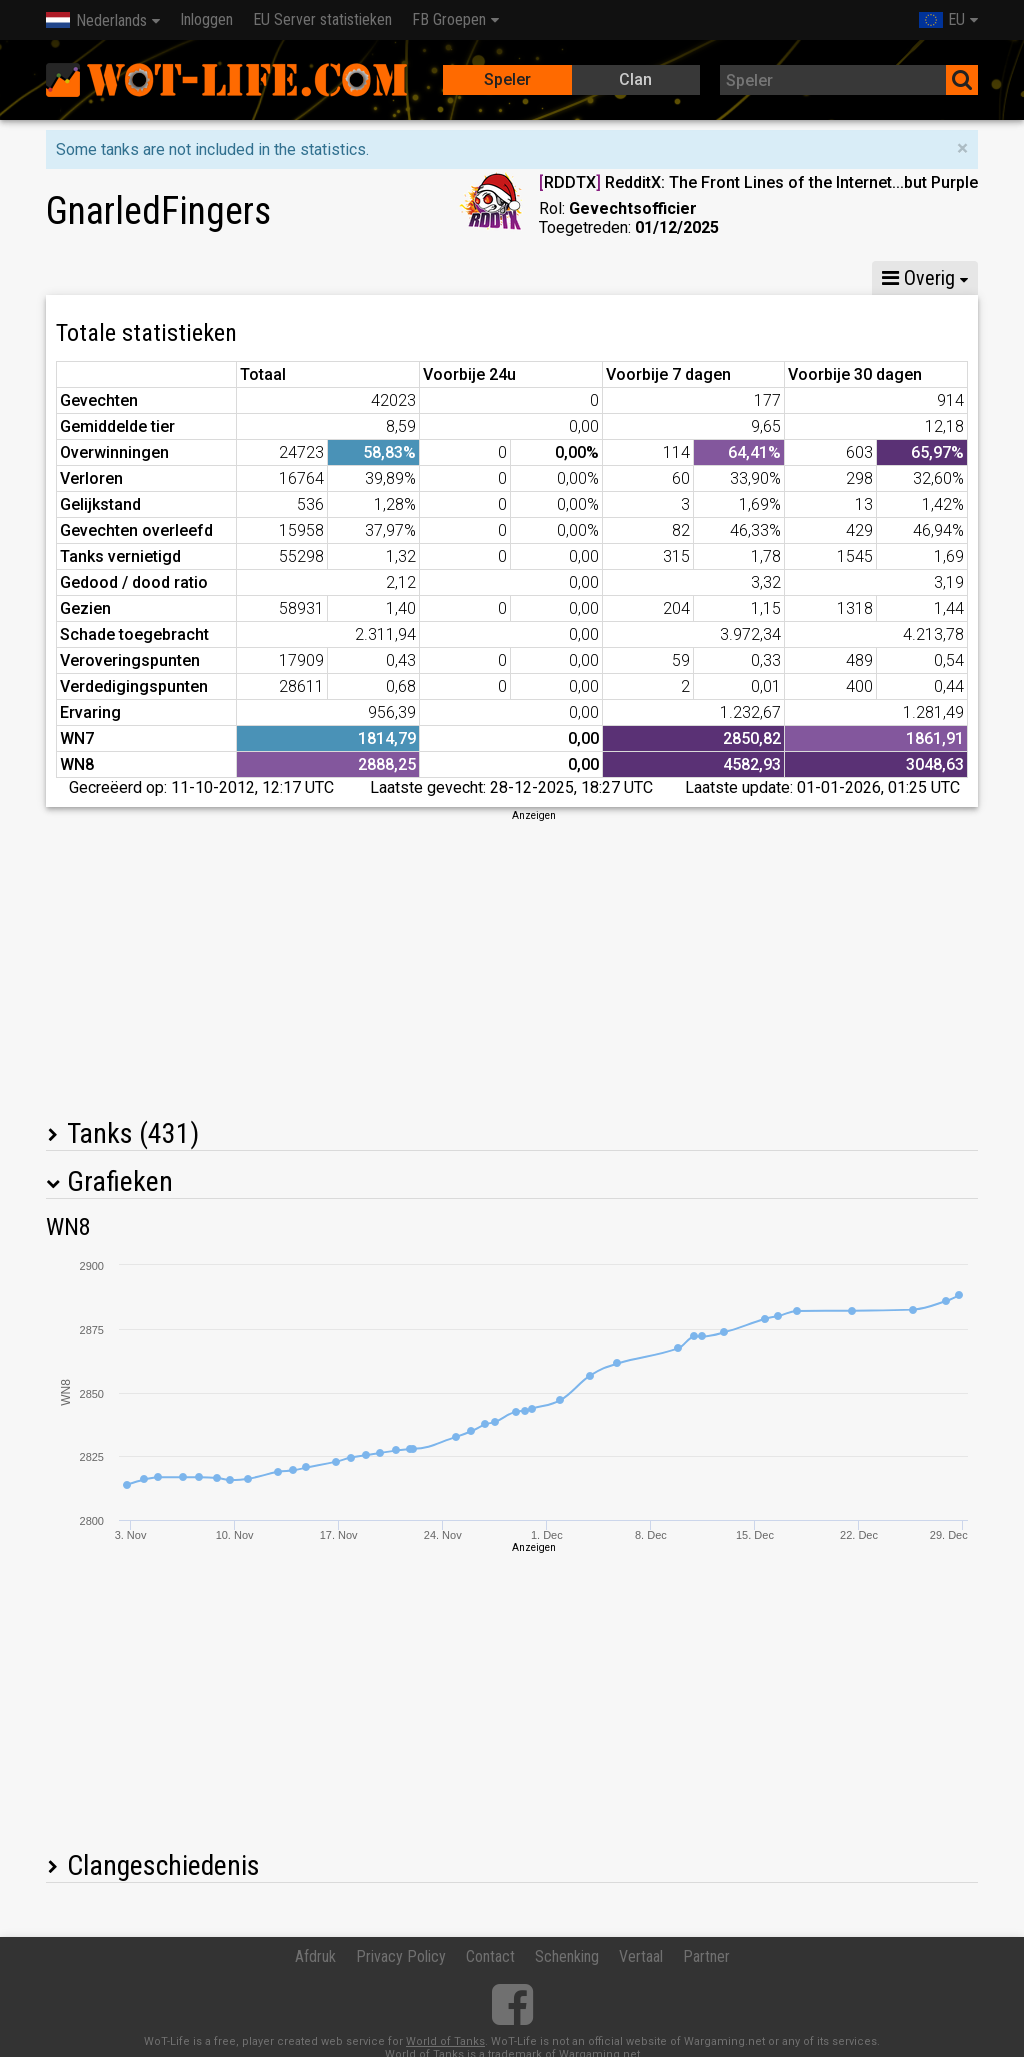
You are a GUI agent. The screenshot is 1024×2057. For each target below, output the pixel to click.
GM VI (383, 278)
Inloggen (206, 19)
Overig (918, 278)
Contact (490, 1956)
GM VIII (295, 278)
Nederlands (96, 20)
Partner (706, 1956)
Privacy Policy (401, 1956)
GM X (207, 278)
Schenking (567, 1956)
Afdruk (315, 1956)
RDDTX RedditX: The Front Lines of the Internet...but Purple (758, 182)
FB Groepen (449, 19)
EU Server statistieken (322, 19)
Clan (635, 79)
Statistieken (102, 278)
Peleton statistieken (519, 278)
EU (942, 19)
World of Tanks (445, 2041)
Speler (507, 79)
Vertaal (641, 1956)
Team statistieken (694, 278)
